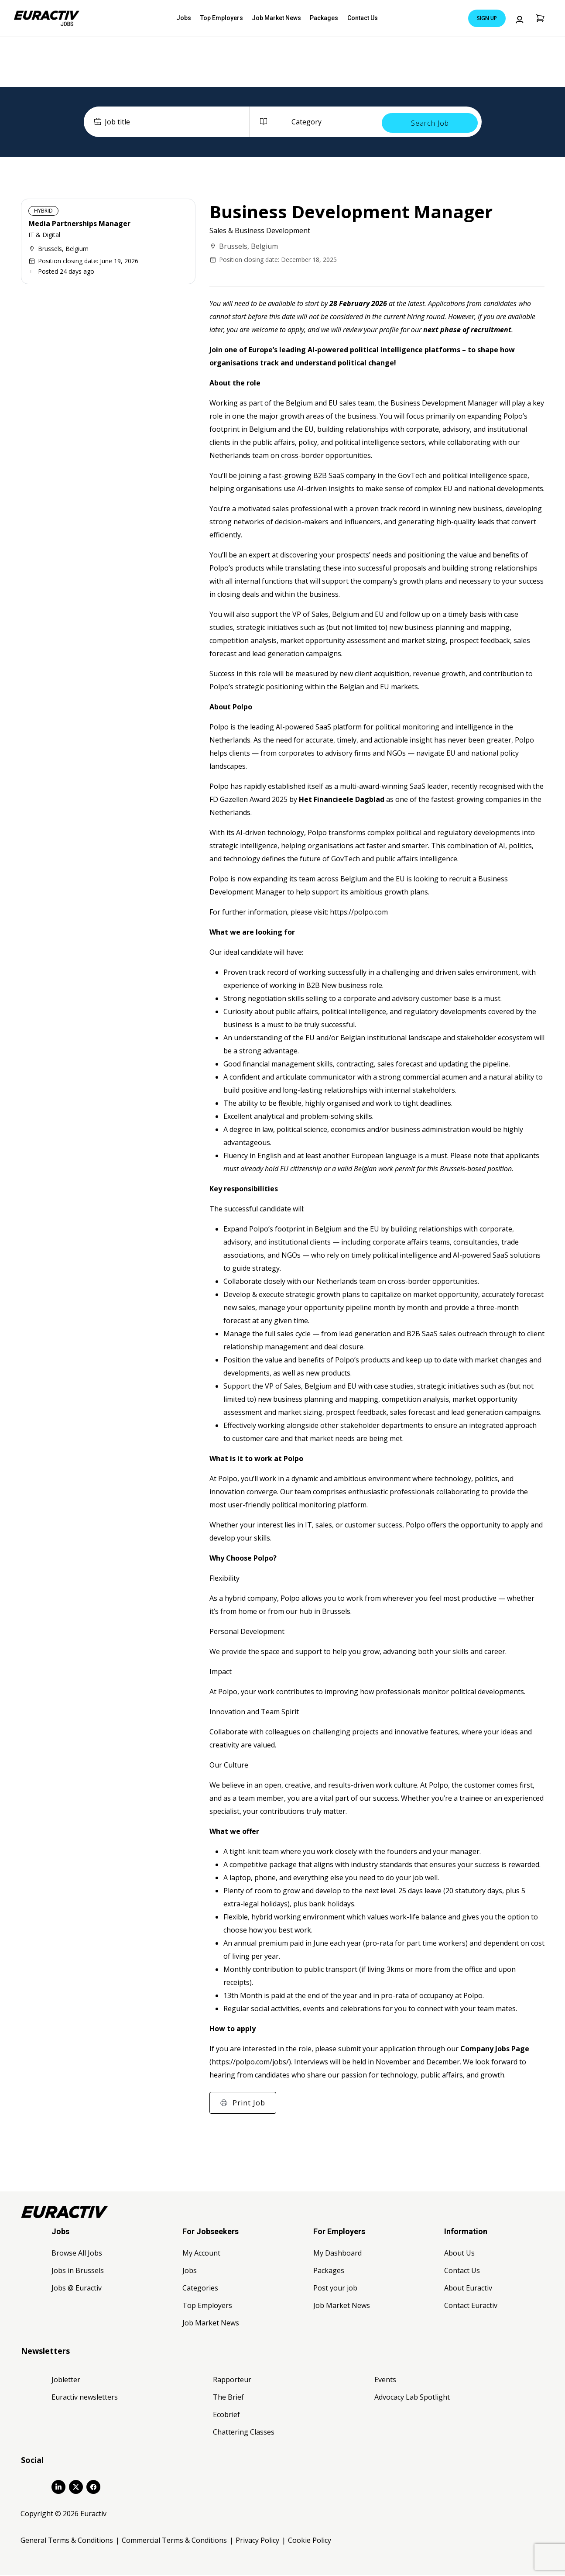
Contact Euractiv (470, 2306)
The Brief (228, 2397)
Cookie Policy (309, 2541)
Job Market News (276, 18)
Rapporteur (232, 2380)
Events (385, 2380)
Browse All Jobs (76, 2253)
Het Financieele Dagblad (341, 800)
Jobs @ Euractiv (76, 2288)
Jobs (190, 18)
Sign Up (487, 18)
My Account (201, 2253)
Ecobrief (226, 2415)
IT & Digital (44, 235)
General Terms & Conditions (67, 2541)
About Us (459, 2253)
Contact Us (356, 18)
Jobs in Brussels (77, 2271)
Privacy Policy (257, 2541)
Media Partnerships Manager (79, 224)
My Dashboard (337, 2253)
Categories (200, 2288)
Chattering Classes (243, 2432)
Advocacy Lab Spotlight (412, 2397)
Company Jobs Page (494, 2049)
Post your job (335, 2288)
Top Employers (224, 18)
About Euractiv (468, 2288)
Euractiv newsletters (84, 2397)
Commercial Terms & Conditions (174, 2541)
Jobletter (65, 2380)
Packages (320, 18)
